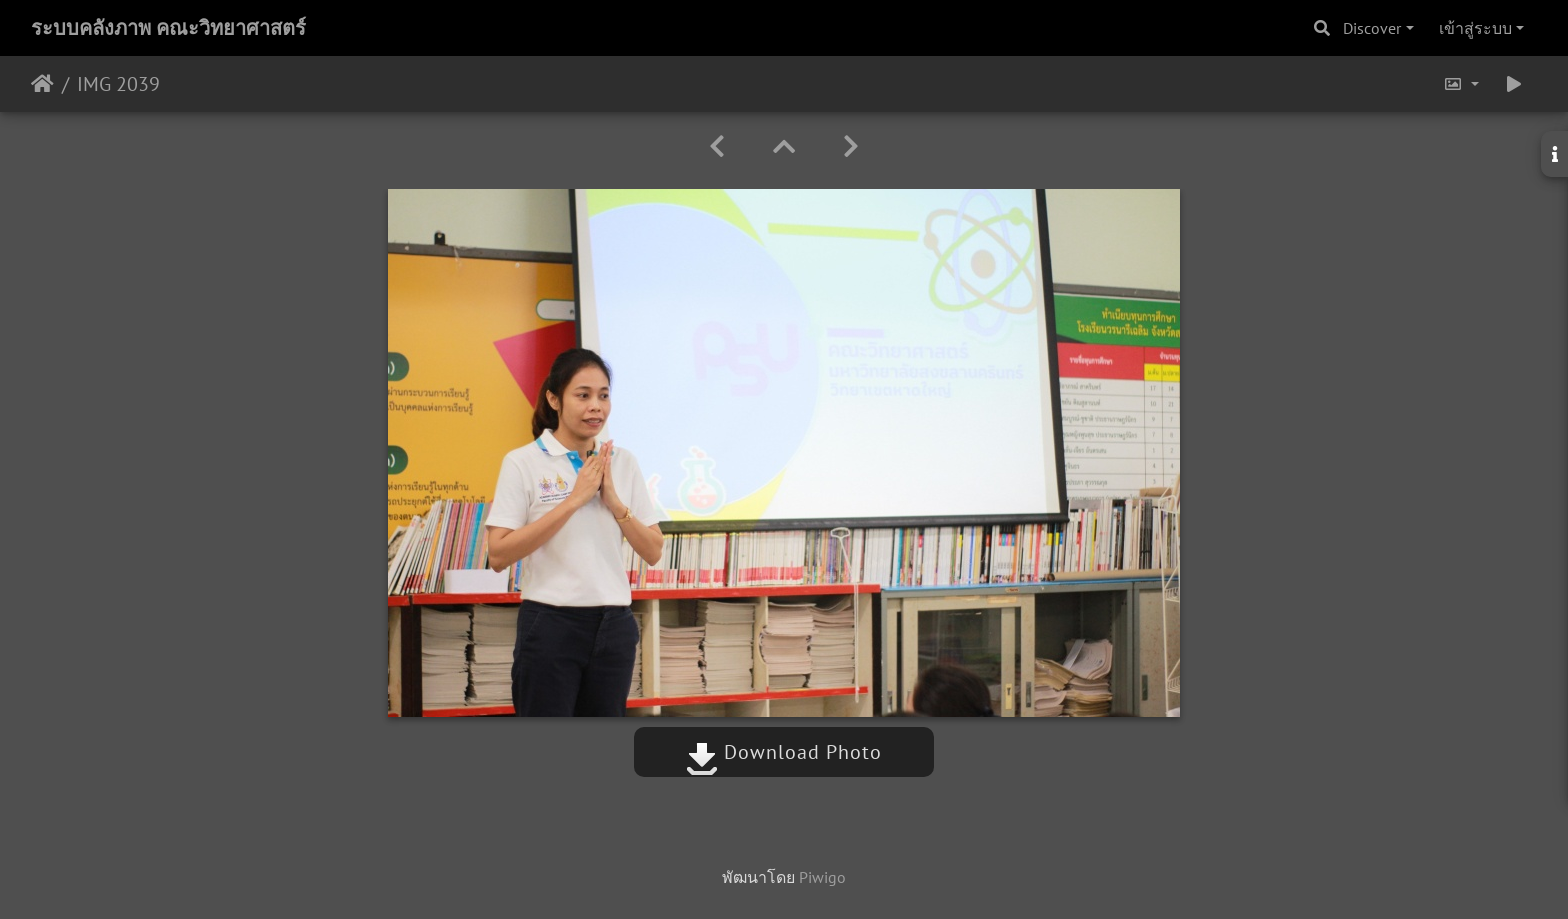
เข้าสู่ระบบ (1475, 28)
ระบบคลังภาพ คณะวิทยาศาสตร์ (168, 28)
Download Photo (784, 752)
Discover (1372, 28)
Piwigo (822, 877)
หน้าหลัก (42, 84)
